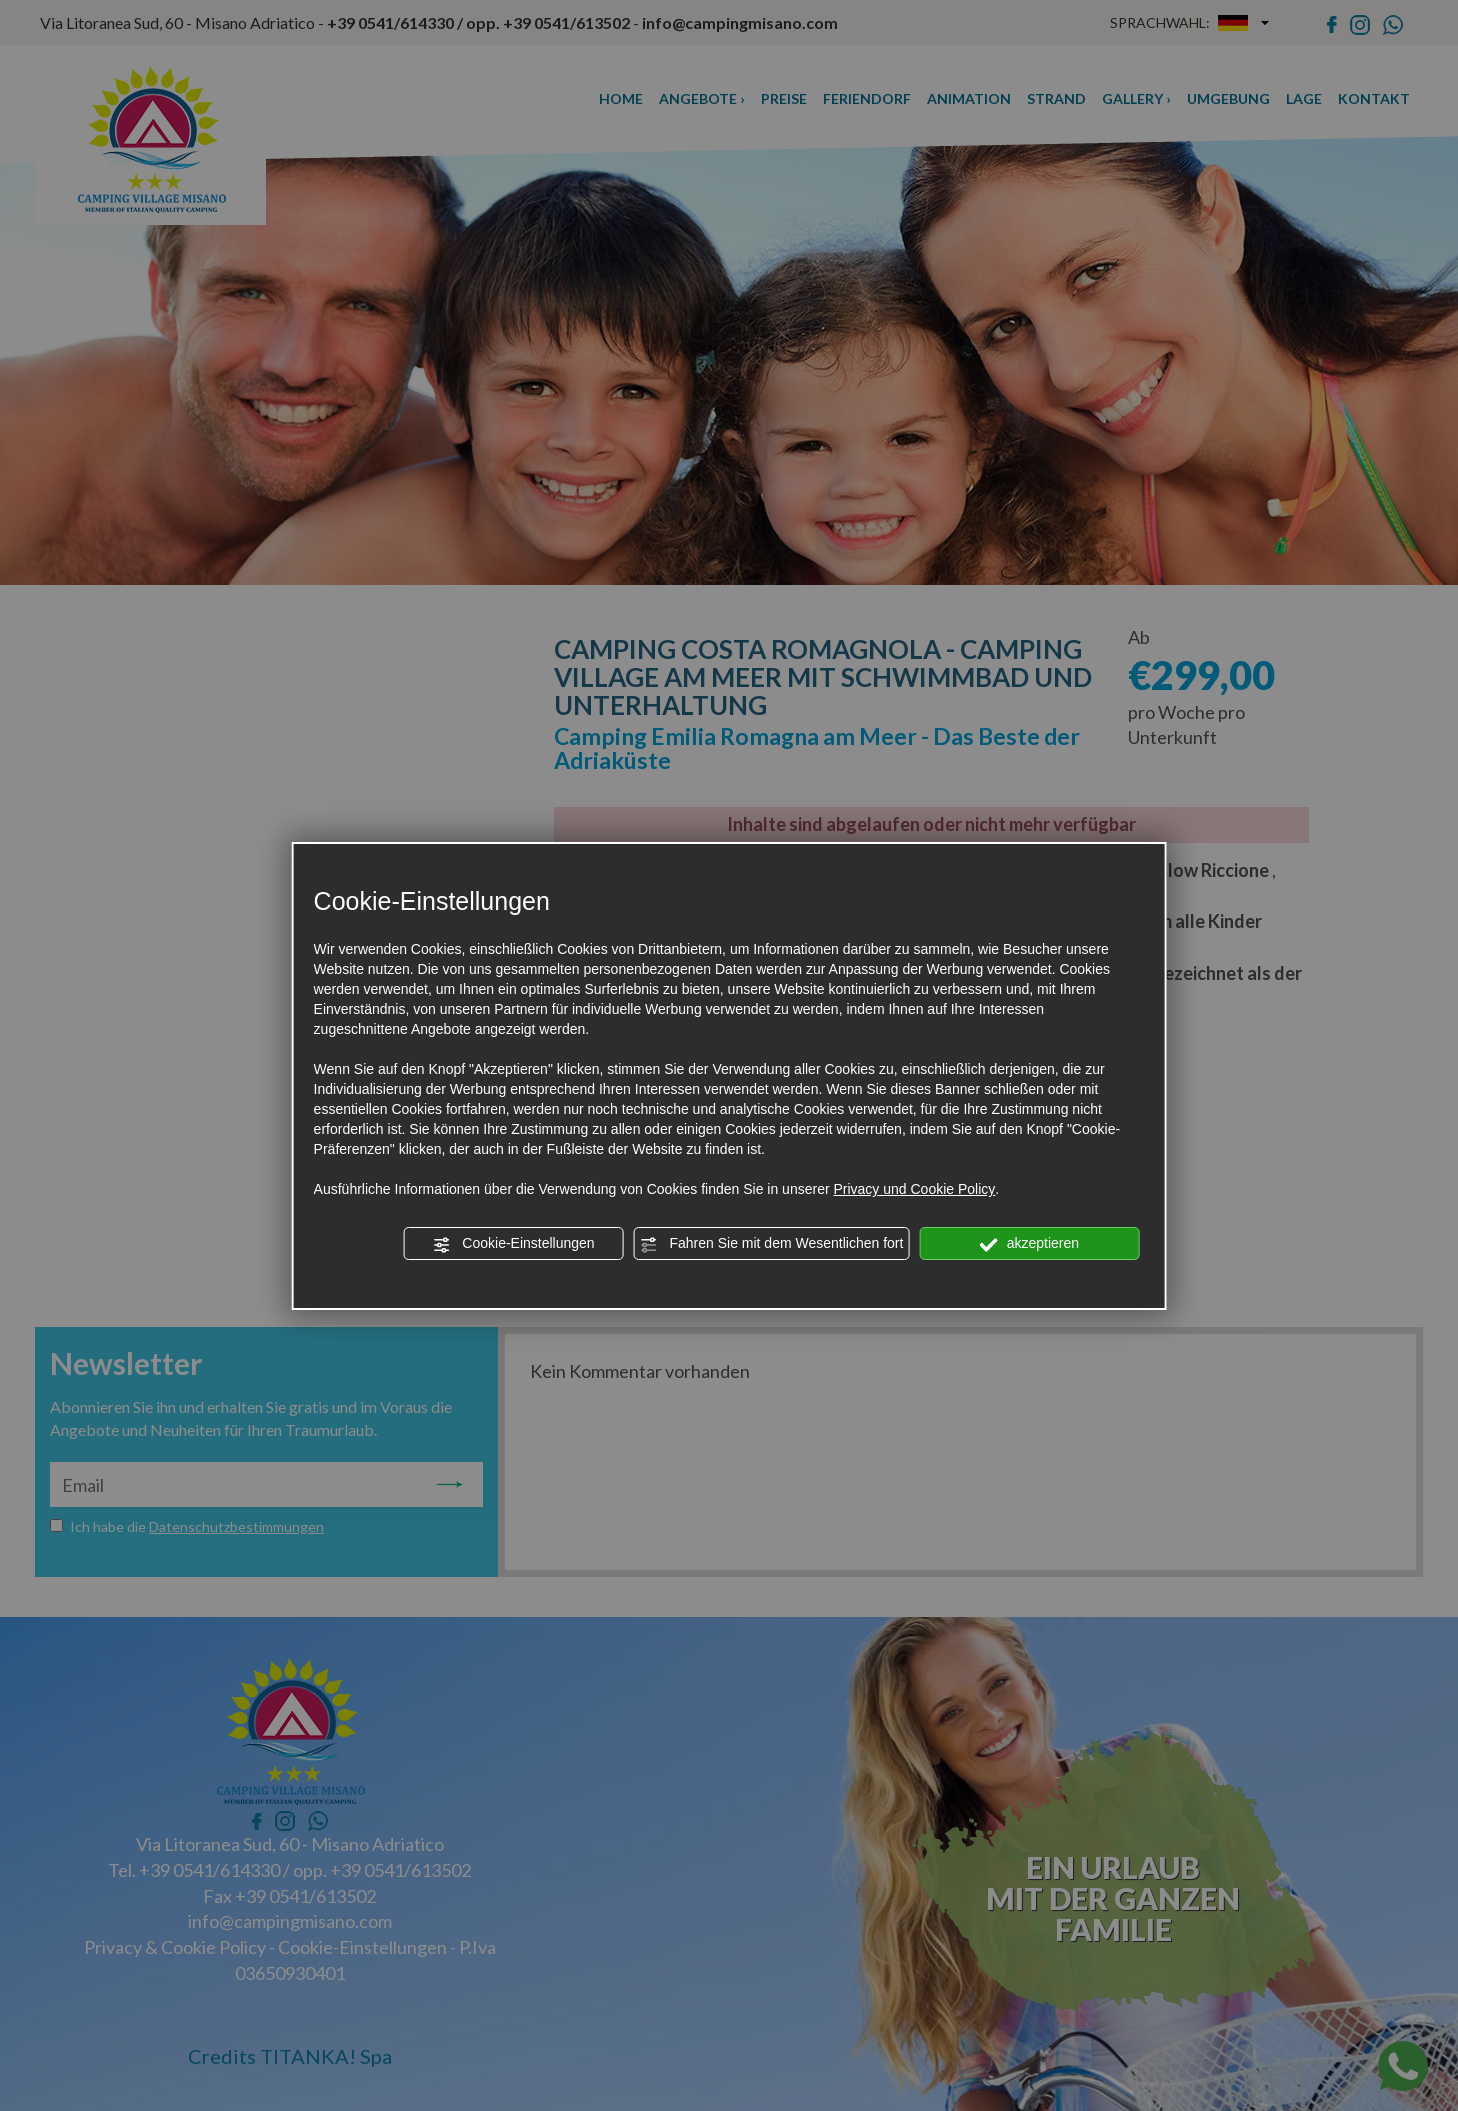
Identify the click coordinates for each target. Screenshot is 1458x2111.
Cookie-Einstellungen (513, 1244)
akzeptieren (1029, 1244)
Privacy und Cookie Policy (914, 1189)
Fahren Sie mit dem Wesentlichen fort (772, 1244)
